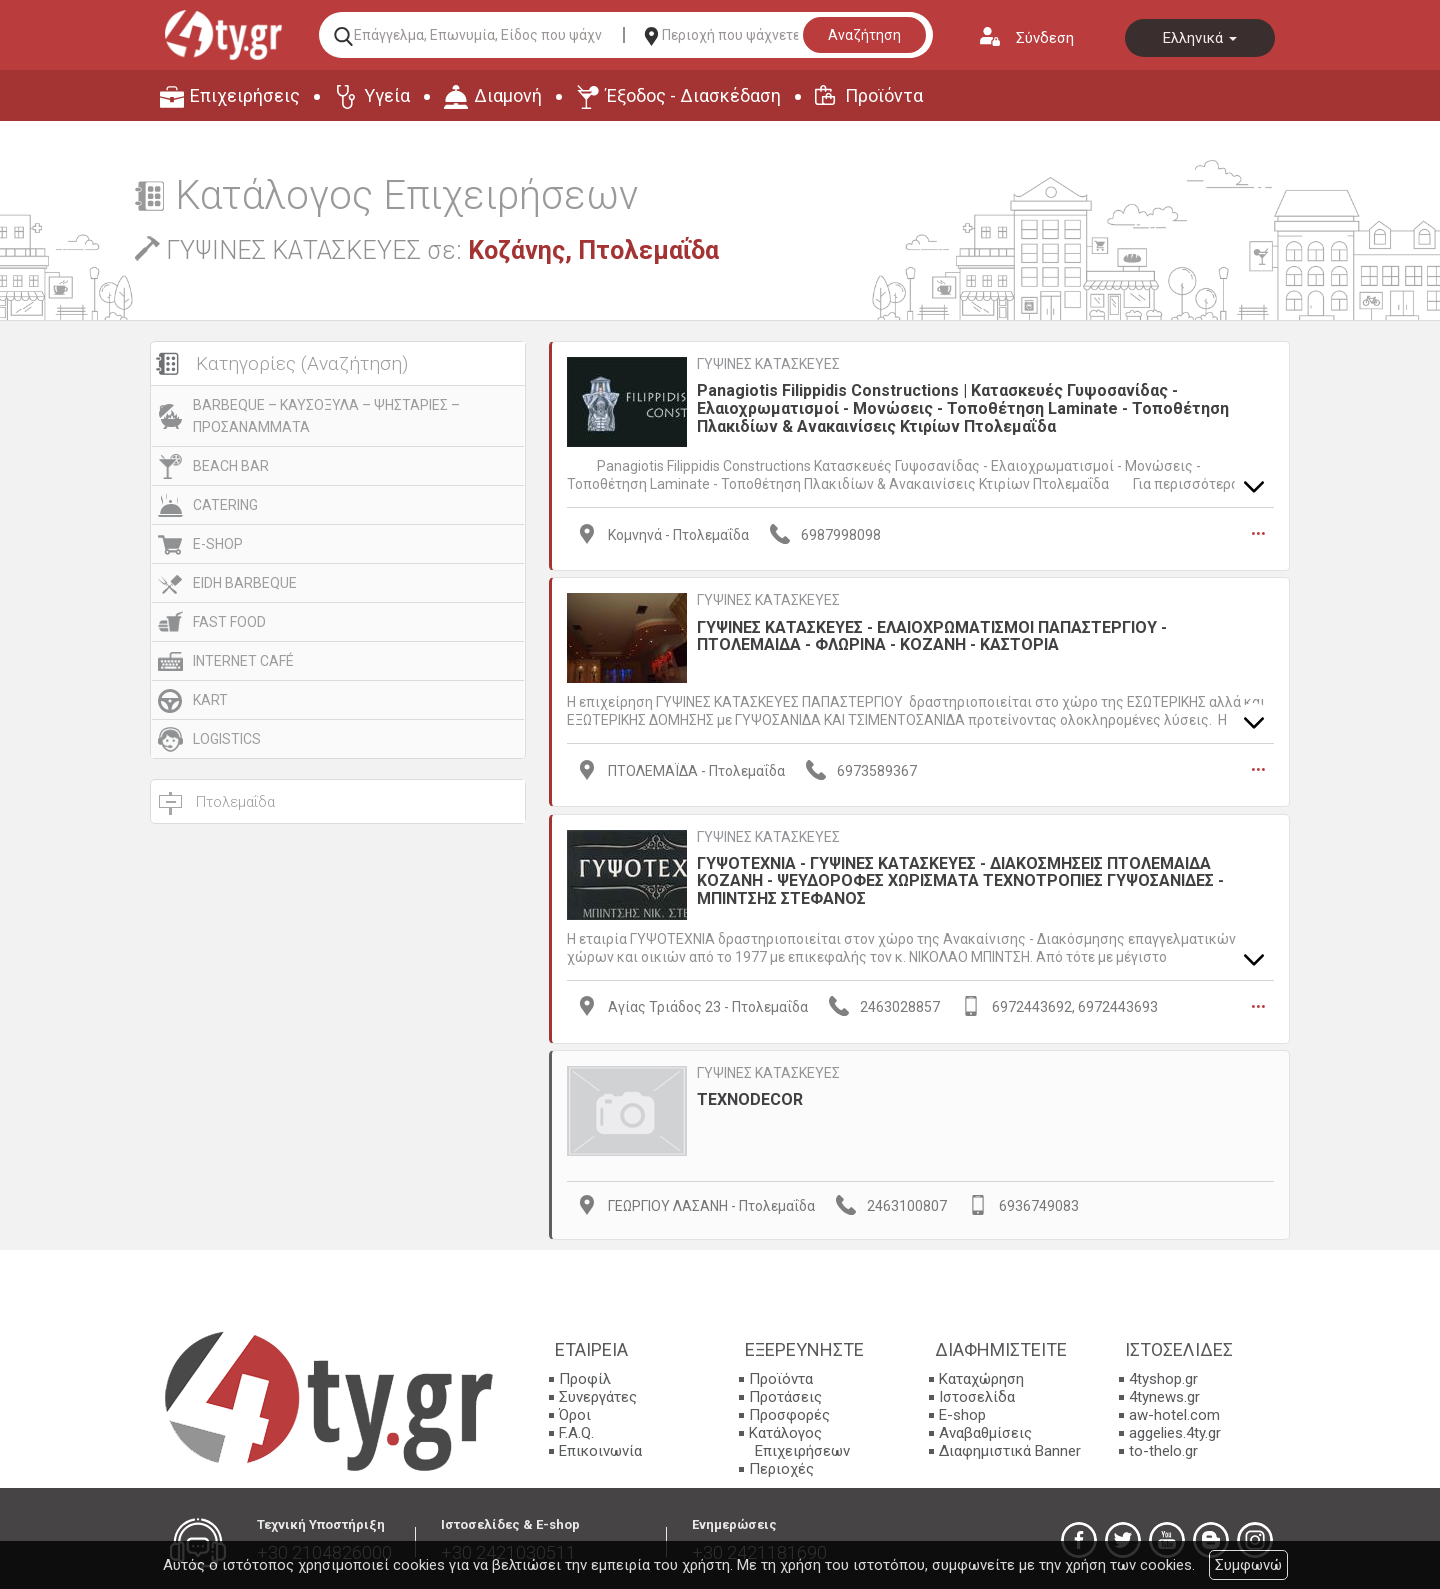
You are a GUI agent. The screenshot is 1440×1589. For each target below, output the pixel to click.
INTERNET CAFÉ (243, 661)
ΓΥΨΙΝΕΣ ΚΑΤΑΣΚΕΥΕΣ (768, 364)
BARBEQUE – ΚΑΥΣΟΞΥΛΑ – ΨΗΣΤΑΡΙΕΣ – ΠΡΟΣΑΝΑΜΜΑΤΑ (326, 416)
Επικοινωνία (600, 1447)
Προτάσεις (785, 1393)
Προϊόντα (884, 95)
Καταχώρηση (981, 1375)
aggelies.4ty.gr (1175, 1429)
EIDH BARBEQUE (245, 583)
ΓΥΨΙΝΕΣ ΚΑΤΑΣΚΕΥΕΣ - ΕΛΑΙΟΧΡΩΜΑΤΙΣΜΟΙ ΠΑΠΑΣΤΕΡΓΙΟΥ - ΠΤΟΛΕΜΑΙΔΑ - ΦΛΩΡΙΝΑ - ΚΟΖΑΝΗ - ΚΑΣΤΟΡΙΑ (932, 634)
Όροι (575, 1411)
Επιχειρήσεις (245, 95)
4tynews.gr (1164, 1393)
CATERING (225, 505)
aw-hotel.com (1174, 1411)
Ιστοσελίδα (977, 1393)
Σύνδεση (1045, 38)
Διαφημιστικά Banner (1010, 1447)
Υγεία (387, 95)
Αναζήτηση (864, 35)
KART (210, 700)
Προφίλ (585, 1375)
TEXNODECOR (750, 1095)
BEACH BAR (231, 466)
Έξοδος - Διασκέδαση (693, 95)
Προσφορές (789, 1411)
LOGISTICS (227, 739)
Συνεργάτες (598, 1393)
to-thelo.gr (1163, 1447)
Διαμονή (508, 95)
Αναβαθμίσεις (985, 1429)
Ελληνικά (1200, 38)
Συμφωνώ (1248, 1565)
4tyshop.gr (1163, 1375)
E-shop (962, 1411)
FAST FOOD (229, 622)
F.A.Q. (576, 1429)
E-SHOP (218, 544)
